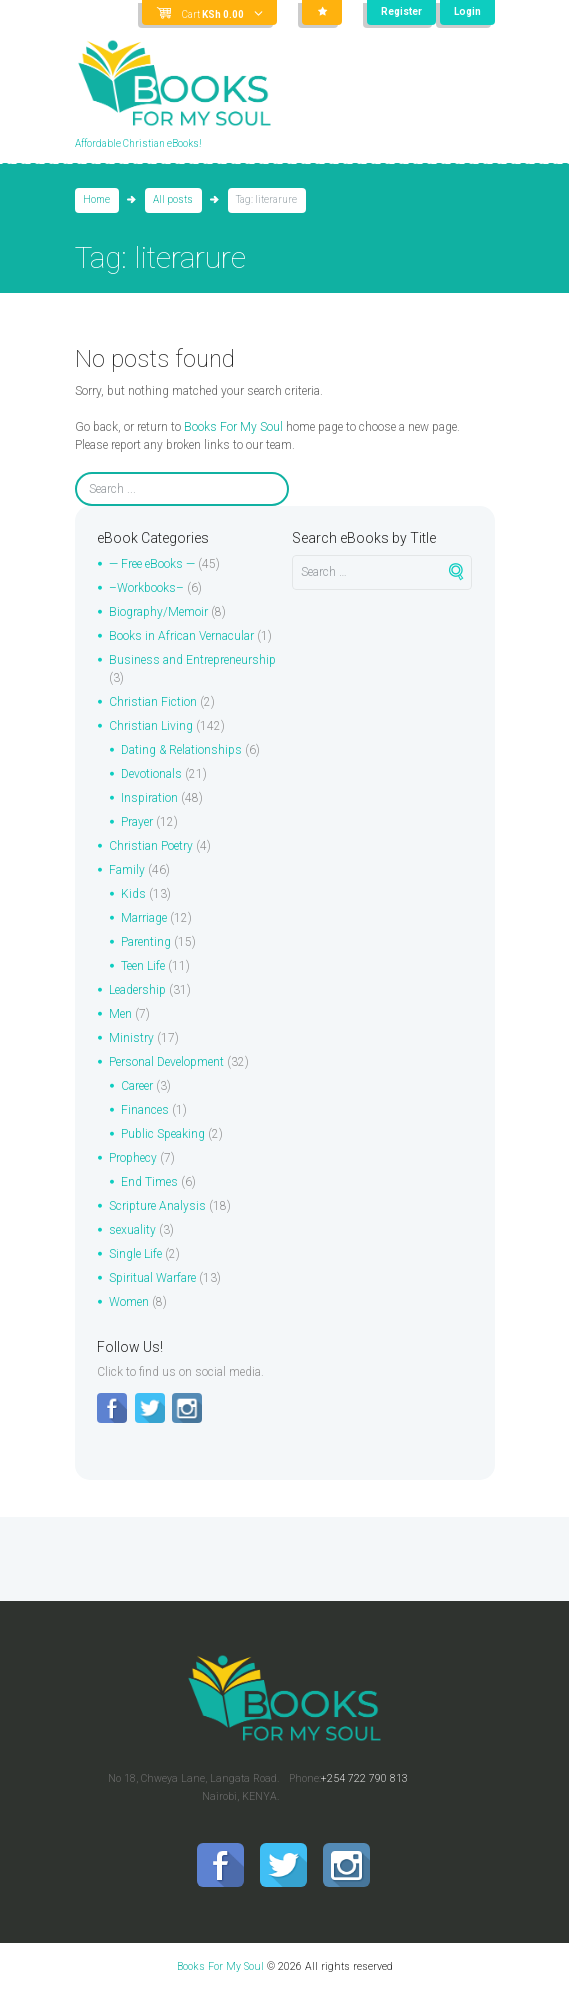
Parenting (146, 942)
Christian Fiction (153, 702)
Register (401, 11)
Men (120, 1014)
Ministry (131, 1038)
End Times (149, 1182)
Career (137, 1086)
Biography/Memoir (158, 612)
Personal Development (166, 1062)
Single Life (135, 1254)
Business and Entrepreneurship (192, 660)
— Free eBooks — (152, 564)
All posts (173, 199)
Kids (133, 894)
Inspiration (149, 798)
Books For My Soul (233, 427)
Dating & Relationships (181, 750)
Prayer (137, 822)
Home (96, 199)
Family (127, 870)
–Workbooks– (146, 588)
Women (129, 1302)
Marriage (144, 918)
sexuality (132, 1230)
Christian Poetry (151, 846)
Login (467, 11)
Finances (145, 1110)
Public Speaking (163, 1134)
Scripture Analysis (157, 1206)
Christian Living (151, 726)
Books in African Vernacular (181, 636)
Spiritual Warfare (152, 1278)
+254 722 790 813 (364, 1778)
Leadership (137, 990)
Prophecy (133, 1158)
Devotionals (151, 774)
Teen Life (143, 966)
